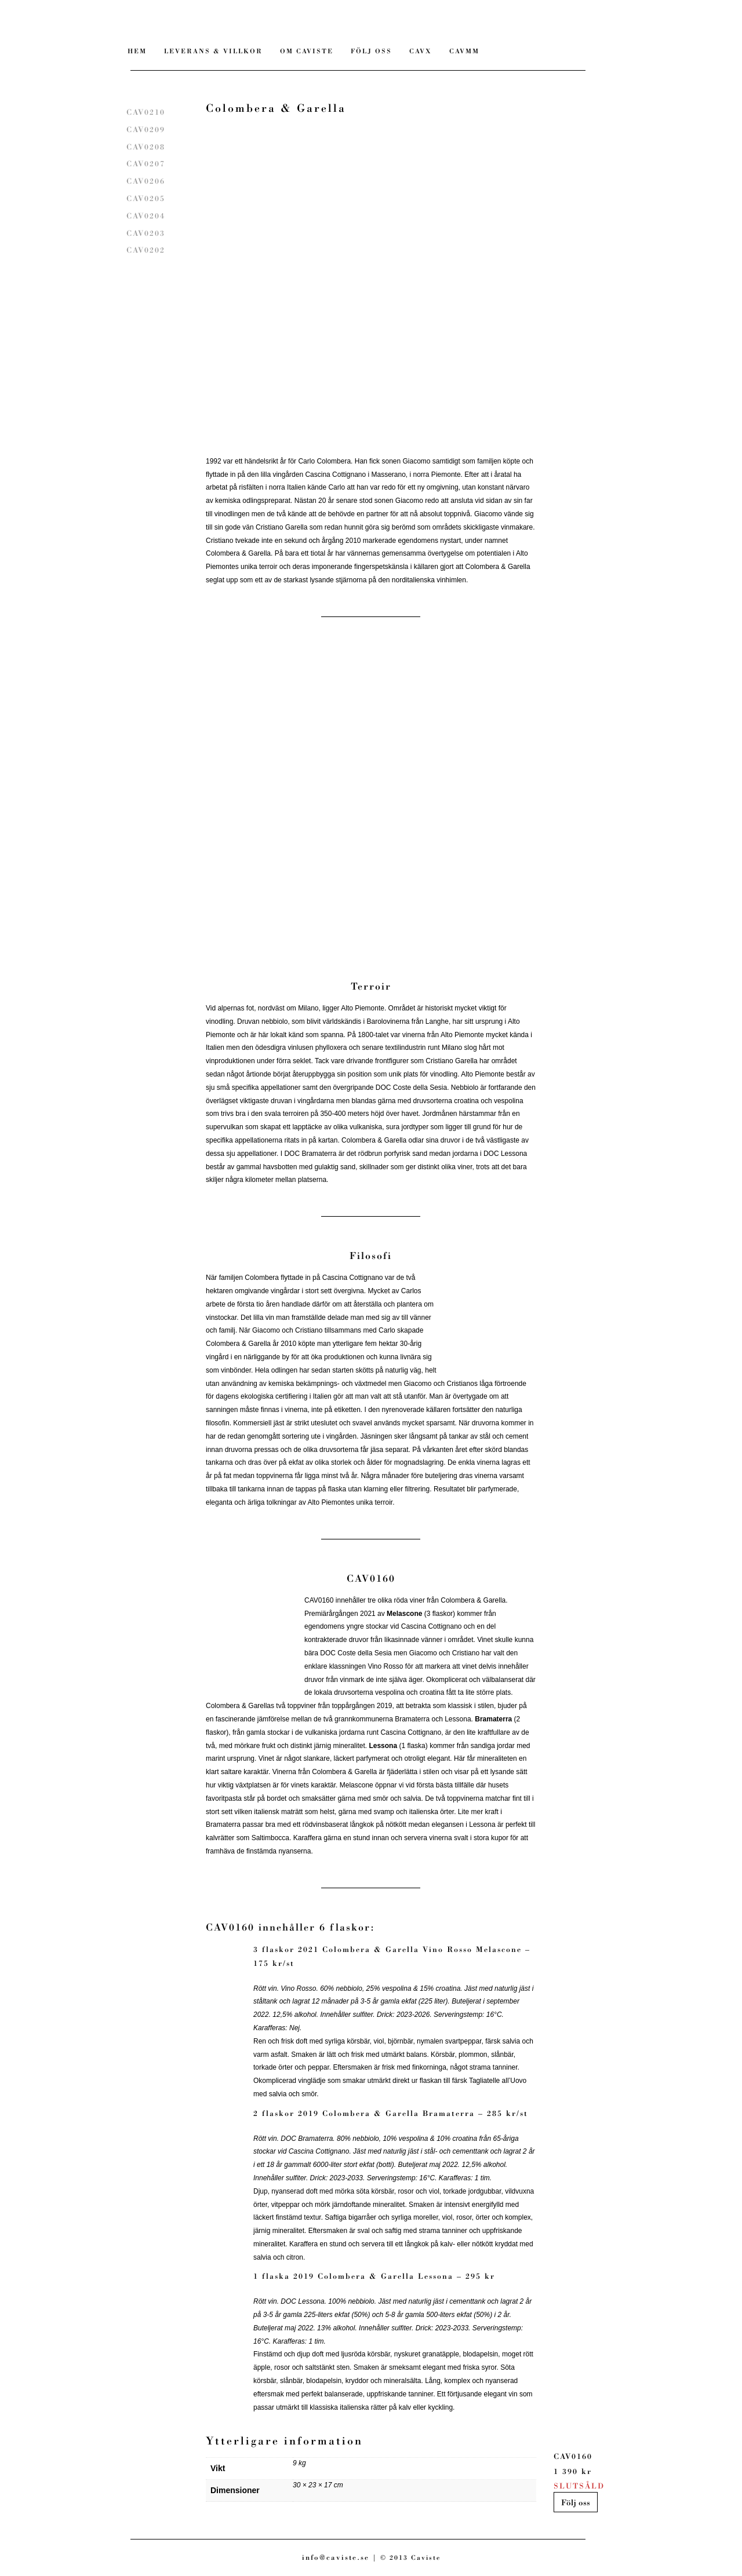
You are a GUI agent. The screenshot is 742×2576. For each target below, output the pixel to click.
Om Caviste (306, 51)
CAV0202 (145, 250)
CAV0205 (145, 198)
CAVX (420, 51)
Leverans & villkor (213, 51)
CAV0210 (145, 112)
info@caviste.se (335, 2557)
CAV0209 (145, 129)
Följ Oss (371, 51)
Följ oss (575, 2502)
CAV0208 (145, 147)
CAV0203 (145, 233)
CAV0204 (145, 216)
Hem (137, 51)
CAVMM (464, 51)
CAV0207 (145, 164)
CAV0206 (145, 181)
